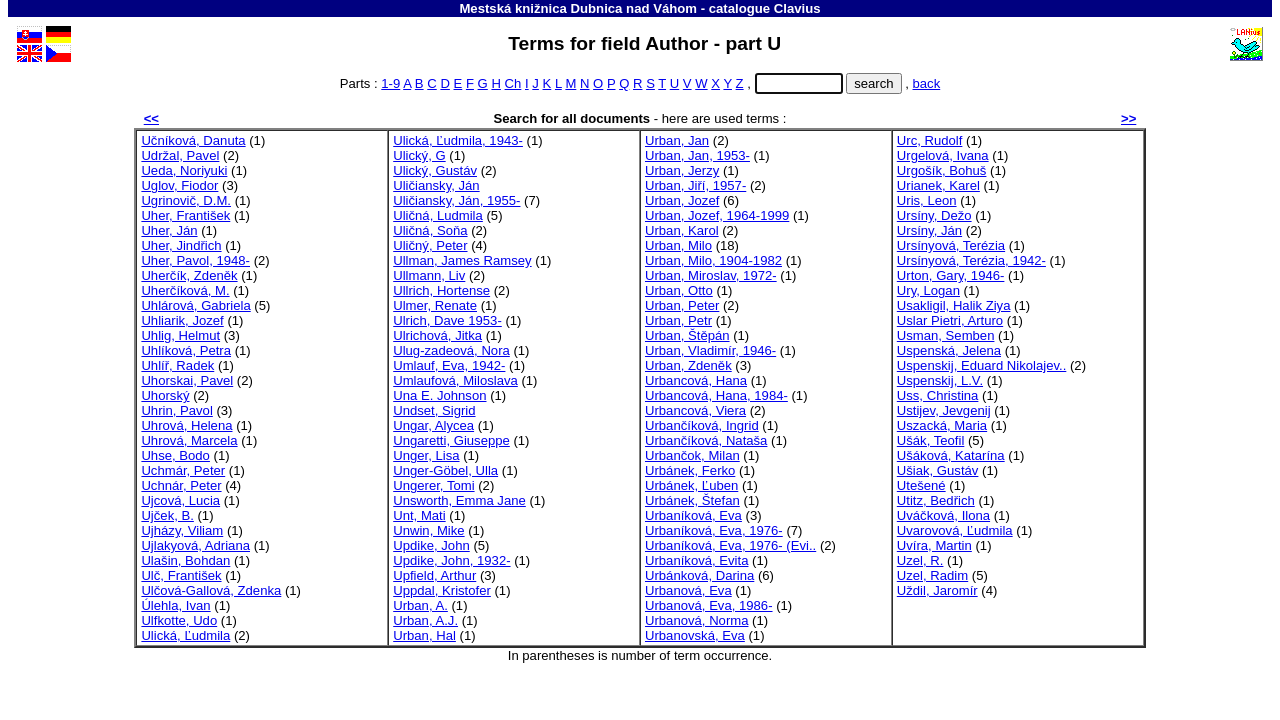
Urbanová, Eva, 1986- (709, 605)
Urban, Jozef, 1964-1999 (717, 215)
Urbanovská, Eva (695, 635)
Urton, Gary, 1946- (951, 275)
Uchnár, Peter (181, 485)
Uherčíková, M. (185, 290)
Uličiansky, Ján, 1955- (456, 200)
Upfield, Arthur (434, 575)
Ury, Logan (928, 290)
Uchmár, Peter (183, 470)
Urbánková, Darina (699, 575)
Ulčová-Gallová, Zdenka (211, 590)
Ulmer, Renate (435, 305)
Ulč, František (181, 575)
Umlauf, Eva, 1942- (449, 365)
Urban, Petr (678, 320)
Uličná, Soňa (430, 230)
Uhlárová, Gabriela (195, 305)
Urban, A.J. (425, 620)
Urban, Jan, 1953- (697, 155)
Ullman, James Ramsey (462, 260)
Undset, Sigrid (434, 410)
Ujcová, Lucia (180, 500)
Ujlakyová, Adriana (195, 545)
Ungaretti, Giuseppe (451, 440)
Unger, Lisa (426, 455)
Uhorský (165, 395)
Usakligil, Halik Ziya (954, 305)
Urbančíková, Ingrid (702, 425)
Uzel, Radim (932, 575)
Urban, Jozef (682, 200)
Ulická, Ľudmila (185, 635)
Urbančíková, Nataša (706, 440)
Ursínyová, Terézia (951, 245)
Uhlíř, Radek (177, 365)
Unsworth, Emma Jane (459, 500)
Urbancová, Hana (696, 380)
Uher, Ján (169, 230)
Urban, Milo (678, 245)
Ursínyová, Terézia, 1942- (971, 260)
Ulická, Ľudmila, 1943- (458, 140)
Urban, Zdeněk (688, 365)
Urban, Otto (679, 290)
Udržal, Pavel (180, 155)
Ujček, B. (167, 515)
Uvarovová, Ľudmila (955, 530)
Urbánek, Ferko (690, 470)
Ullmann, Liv (429, 275)
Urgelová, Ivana (943, 155)
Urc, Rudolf (930, 140)
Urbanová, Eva (688, 590)
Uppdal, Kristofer (442, 590)
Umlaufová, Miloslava (455, 380)
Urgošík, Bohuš (942, 170)
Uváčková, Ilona (943, 515)
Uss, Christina (938, 395)
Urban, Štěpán (687, 335)
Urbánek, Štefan (692, 500)
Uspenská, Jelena (949, 350)
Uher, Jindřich (181, 245)
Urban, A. (420, 605)
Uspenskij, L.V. (940, 380)
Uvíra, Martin (934, 545)
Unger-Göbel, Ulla (445, 470)
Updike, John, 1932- (451, 560)
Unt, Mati (419, 515)
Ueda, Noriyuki (184, 170)
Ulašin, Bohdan (185, 560)
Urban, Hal (424, 635)
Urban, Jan (677, 140)
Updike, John (431, 545)
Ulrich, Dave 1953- (447, 320)
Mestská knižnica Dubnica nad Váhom (578, 8)
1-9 (390, 83)
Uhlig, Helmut (180, 335)
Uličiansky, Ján (436, 185)
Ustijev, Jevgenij (944, 410)
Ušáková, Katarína (951, 455)
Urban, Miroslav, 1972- (711, 275)
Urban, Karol (682, 230)
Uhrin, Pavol (176, 410)
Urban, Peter (682, 305)
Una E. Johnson (439, 395)
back (927, 83)
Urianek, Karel (938, 185)
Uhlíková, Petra (186, 350)
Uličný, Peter (430, 245)
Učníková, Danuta (193, 140)
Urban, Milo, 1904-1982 (713, 260)
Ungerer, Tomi (433, 485)
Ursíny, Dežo (934, 215)
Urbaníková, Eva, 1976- (714, 530)
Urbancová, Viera (695, 410)
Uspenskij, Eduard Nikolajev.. (982, 365)
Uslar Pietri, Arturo (950, 320)
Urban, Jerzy (682, 170)
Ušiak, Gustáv (938, 470)
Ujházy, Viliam (182, 530)
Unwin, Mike (428, 530)
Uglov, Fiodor (179, 185)
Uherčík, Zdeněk (189, 275)
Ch (513, 83)
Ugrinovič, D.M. (186, 200)
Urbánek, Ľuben (691, 485)
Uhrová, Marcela (189, 440)
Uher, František (185, 215)
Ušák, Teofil (931, 440)
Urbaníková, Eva (693, 515)
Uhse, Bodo (175, 455)
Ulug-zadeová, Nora (451, 350)
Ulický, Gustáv (435, 170)
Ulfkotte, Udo (179, 620)
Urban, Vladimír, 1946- (710, 350)
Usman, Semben (946, 335)
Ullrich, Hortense (441, 290)
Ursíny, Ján (929, 230)
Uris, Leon (927, 200)
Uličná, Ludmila (438, 215)
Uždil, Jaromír (937, 590)
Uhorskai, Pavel (187, 380)
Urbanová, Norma (696, 620)
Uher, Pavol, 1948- (195, 260)
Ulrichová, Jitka (437, 335)
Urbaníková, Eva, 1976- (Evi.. (730, 545)
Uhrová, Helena (186, 425)
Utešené (921, 485)
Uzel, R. (920, 560)
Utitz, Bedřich (936, 500)
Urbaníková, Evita (696, 560)
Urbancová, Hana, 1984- (716, 395)
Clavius (797, 8)
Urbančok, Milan (692, 455)
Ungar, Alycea (433, 425)
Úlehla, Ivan (175, 605)
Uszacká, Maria (942, 425)
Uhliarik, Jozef (182, 320)
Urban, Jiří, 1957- (695, 185)
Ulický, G (419, 155)
